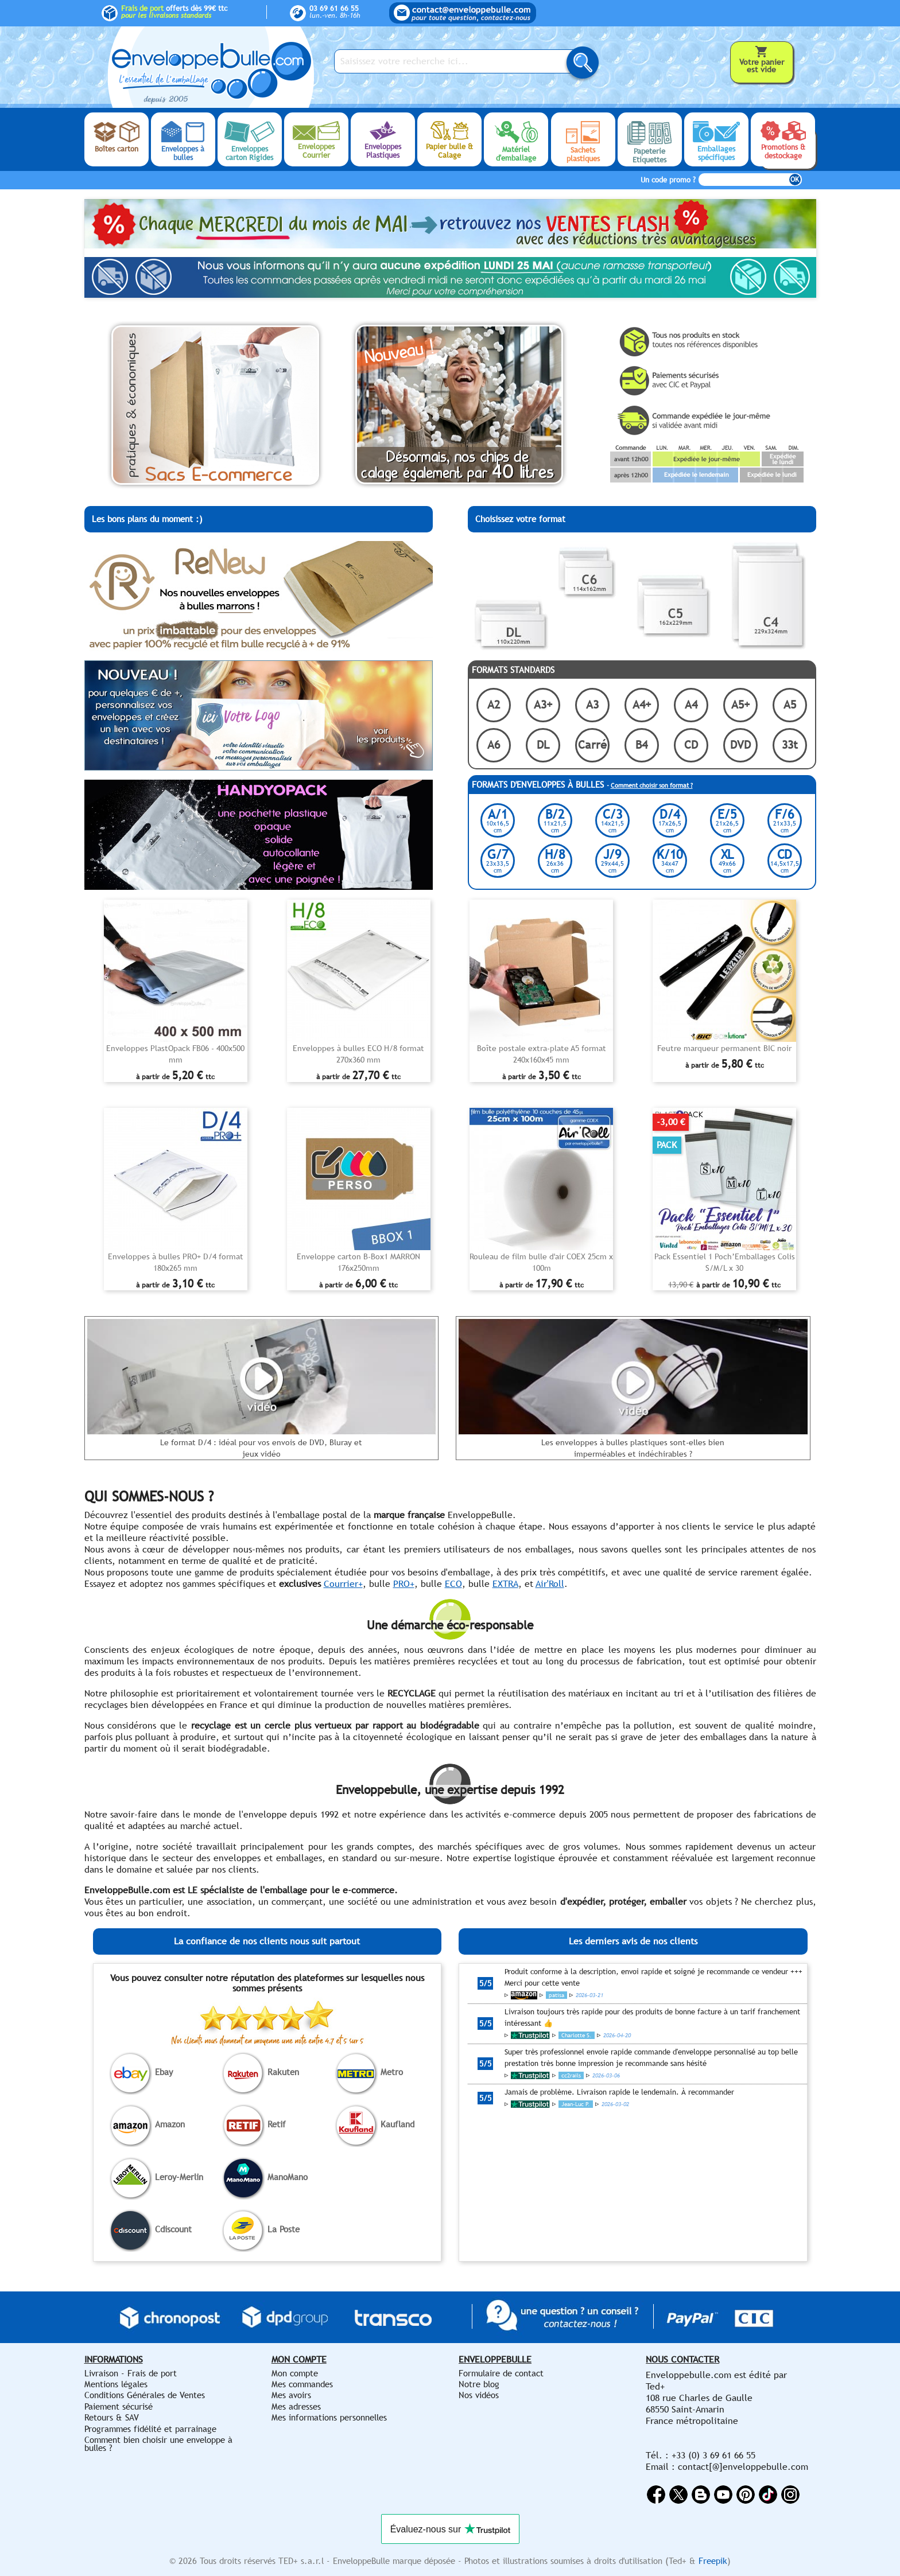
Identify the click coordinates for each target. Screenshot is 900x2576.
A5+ (740, 704)
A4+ (642, 704)
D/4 (669, 820)
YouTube (723, 2494)
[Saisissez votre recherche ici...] (457, 61)
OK (794, 180)
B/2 (555, 820)
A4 (691, 704)
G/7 (497, 860)
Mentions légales (116, 2384)
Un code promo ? (668, 180)
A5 (789, 704)
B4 (641, 744)
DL (543, 744)
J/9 (612, 860)
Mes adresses (296, 2406)
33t (790, 744)
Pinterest (745, 2494)
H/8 (555, 860)
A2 (493, 704)
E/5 (727, 820)
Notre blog (479, 2384)
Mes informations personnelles (329, 2417)
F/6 (784, 820)
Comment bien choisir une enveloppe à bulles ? (158, 2444)
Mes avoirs (291, 2395)
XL (727, 860)
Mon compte (294, 2373)
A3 (592, 704)
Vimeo (768, 2494)
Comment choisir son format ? (652, 785)
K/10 (669, 860)
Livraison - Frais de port (130, 2373)
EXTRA (505, 1583)
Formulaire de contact (501, 2373)
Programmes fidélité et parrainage (150, 2429)
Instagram (790, 2494)
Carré (592, 744)
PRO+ (403, 1583)
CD (691, 744)
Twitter (678, 2494)
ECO (453, 1583)
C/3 (612, 820)
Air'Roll (550, 1583)
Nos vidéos (479, 2395)
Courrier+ (343, 1583)
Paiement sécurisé (118, 2406)
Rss (701, 2494)
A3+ (543, 704)
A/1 (497, 820)
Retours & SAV (111, 2417)
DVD (740, 744)
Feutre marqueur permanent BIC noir (724, 1048)
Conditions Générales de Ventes (144, 2395)
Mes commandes (302, 2384)
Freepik (713, 2561)
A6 (493, 744)
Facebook (656, 2494)
